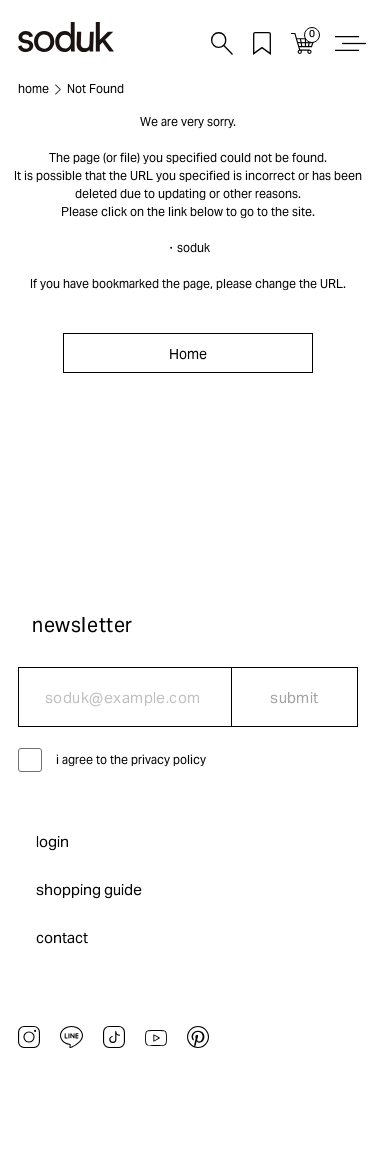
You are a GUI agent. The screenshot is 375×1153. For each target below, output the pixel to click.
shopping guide (89, 889)
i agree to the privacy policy (131, 759)
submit (294, 697)
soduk (193, 247)
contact (62, 937)
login (52, 841)
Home (188, 354)
